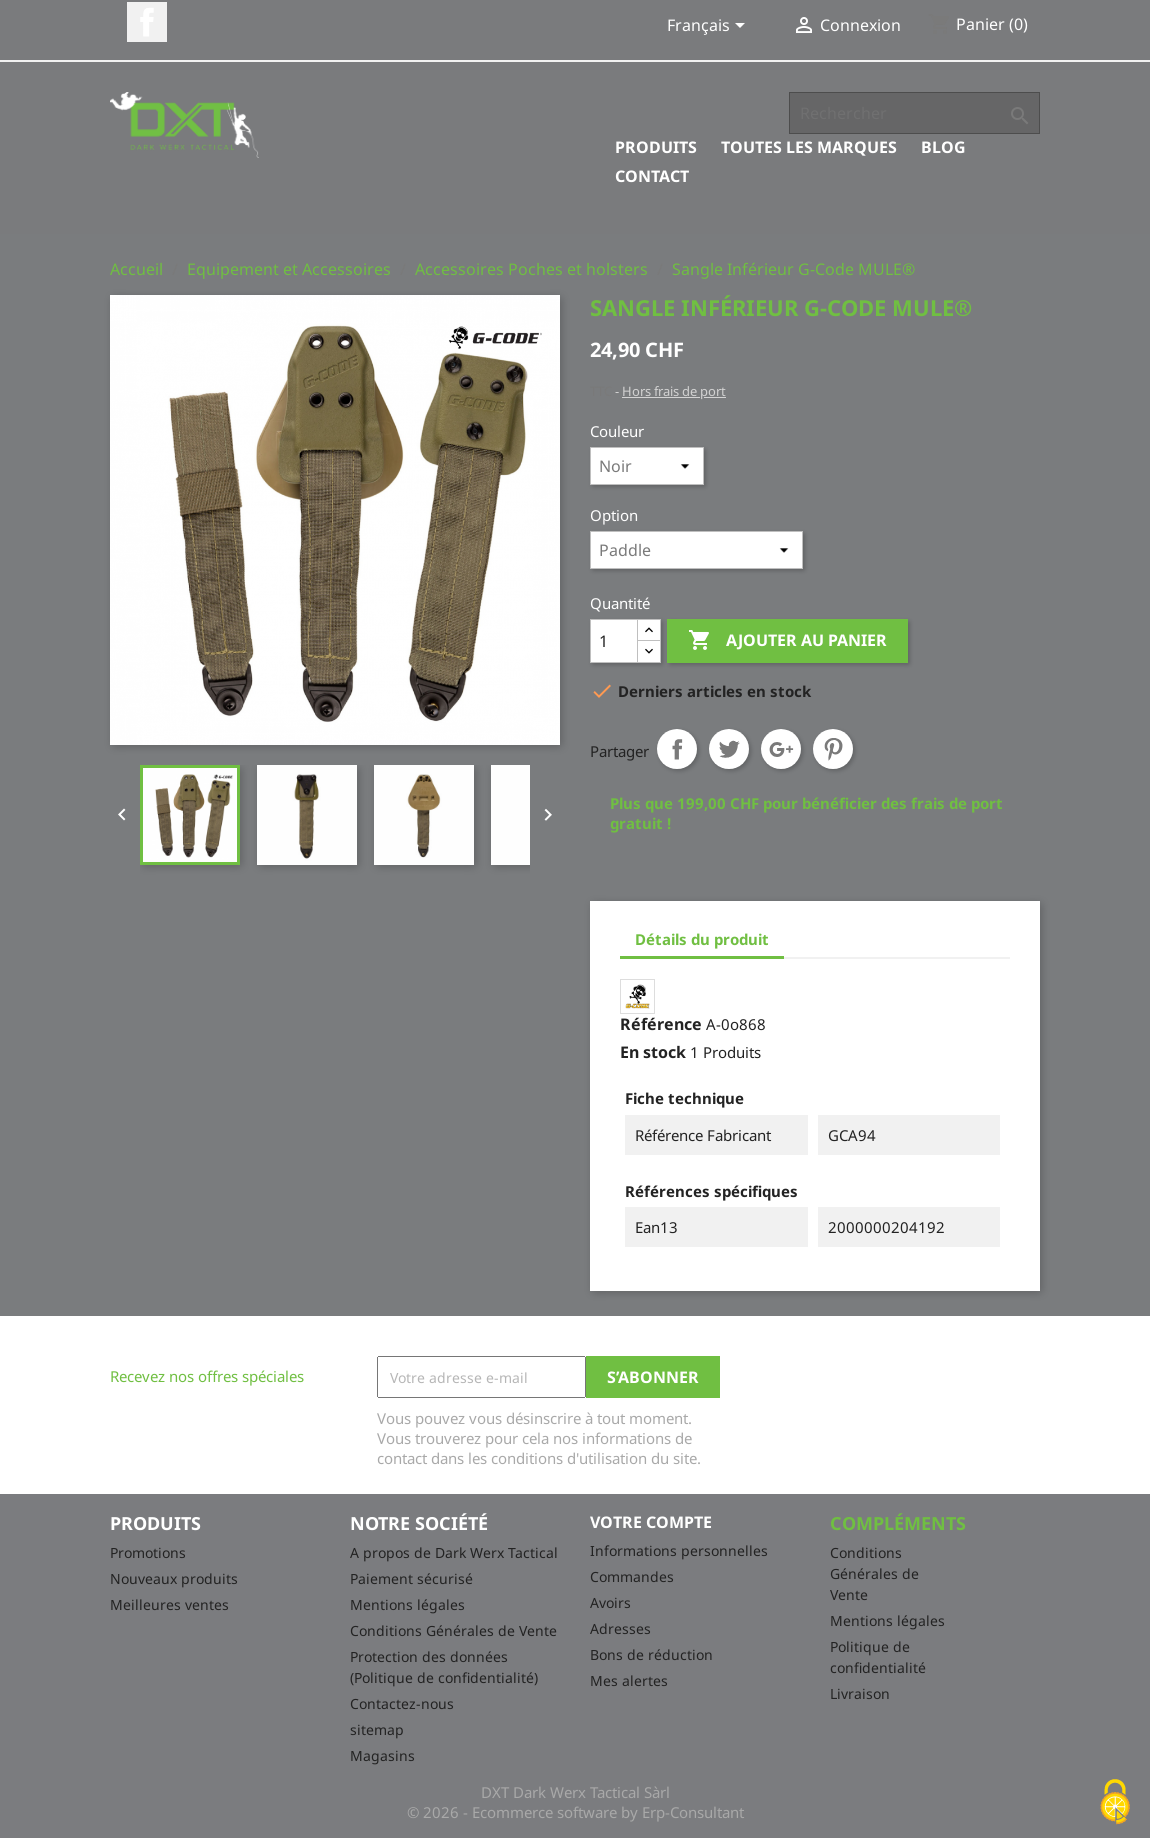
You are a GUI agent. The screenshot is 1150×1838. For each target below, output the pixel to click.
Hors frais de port (674, 391)
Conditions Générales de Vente (453, 1630)
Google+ (781, 749)
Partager (677, 749)
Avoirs (610, 1602)
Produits (656, 147)
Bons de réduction (651, 1654)
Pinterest (833, 749)
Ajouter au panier (787, 641)
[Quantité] (614, 641)
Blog (943, 147)
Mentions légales (407, 1604)
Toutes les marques (809, 147)
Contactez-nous (402, 1703)
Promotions (148, 1552)
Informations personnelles (679, 1550)
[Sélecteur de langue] (709, 27)
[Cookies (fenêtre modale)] (1115, 1803)
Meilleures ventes (169, 1604)
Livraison (860, 1693)
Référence (661, 1024)
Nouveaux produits (174, 1578)
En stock (653, 1052)
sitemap (377, 1729)
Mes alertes (629, 1680)
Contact (652, 176)
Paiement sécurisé (411, 1578)
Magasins (382, 1755)
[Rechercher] (914, 113)
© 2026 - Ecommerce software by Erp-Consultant (575, 1812)
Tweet (729, 749)
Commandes (632, 1576)
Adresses (620, 1628)
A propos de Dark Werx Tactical (454, 1552)
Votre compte (651, 1522)
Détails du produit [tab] (702, 939)
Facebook (147, 22)
